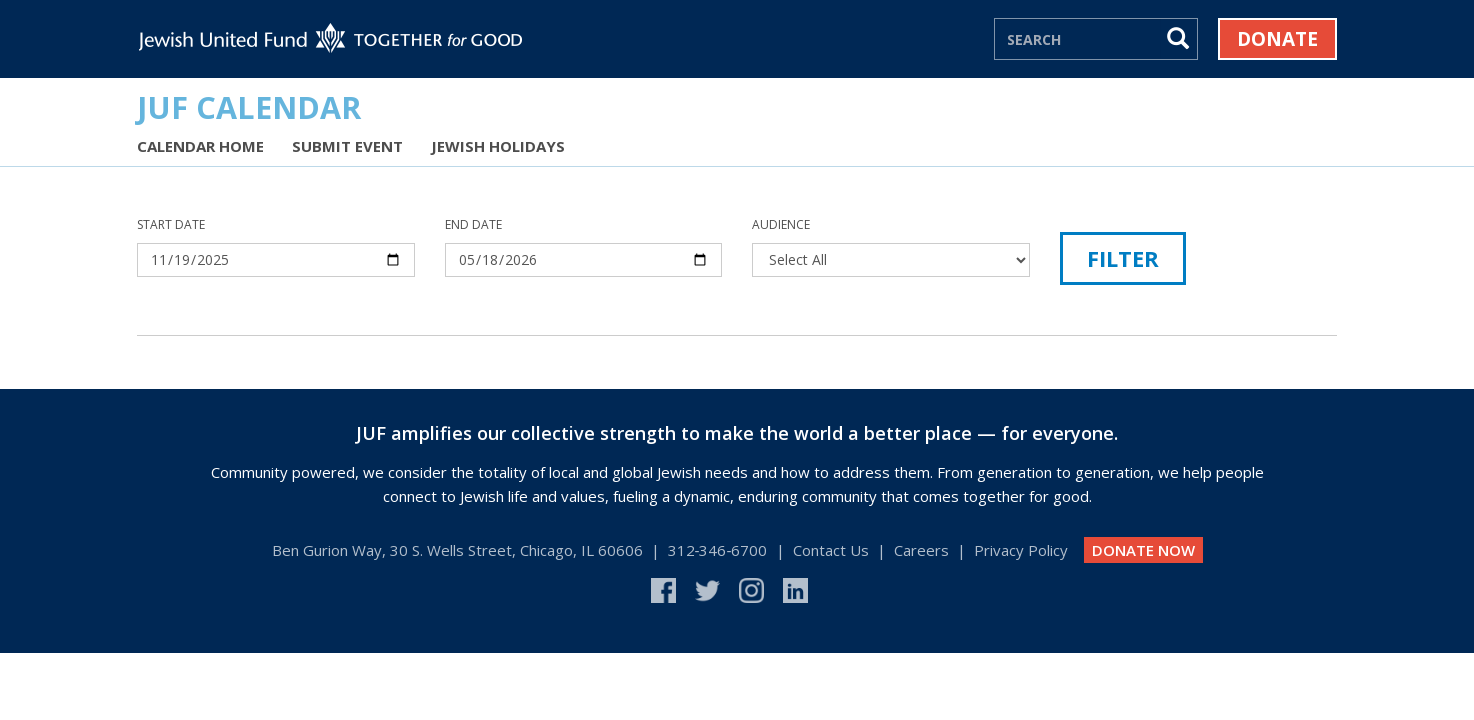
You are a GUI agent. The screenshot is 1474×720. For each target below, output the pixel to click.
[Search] (1078, 39)
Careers (921, 550)
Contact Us (831, 550)
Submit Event (347, 146)
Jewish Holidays (498, 146)
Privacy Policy (1021, 550)
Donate (1277, 39)
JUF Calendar (249, 107)
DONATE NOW (1143, 550)
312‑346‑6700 (718, 550)
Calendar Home (200, 146)
